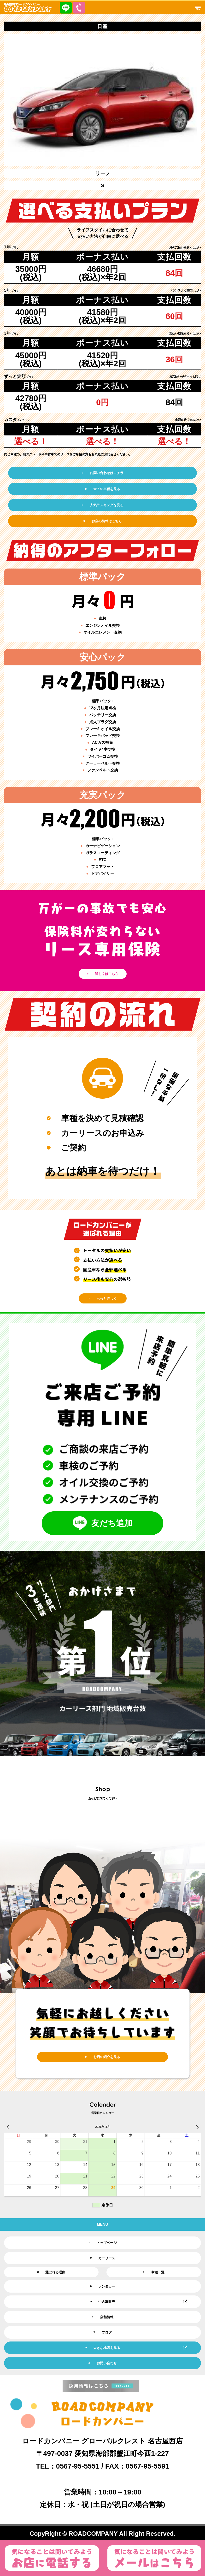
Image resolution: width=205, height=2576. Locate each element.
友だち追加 (102, 1523)
